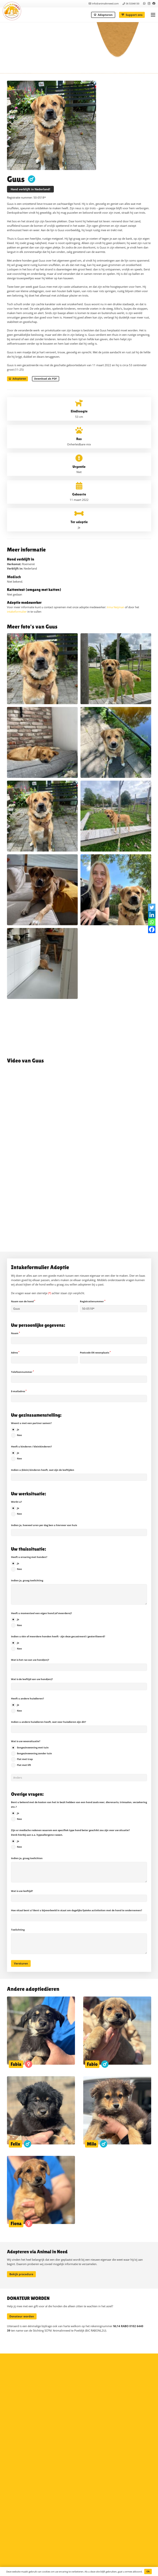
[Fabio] (117, 2032)
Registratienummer (113, 1306)
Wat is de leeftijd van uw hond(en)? (79, 1683)
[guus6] (115, 742)
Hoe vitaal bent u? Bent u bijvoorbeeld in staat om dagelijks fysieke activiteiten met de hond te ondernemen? (79, 1915)
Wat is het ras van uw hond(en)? (79, 1664)
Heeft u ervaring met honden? (79, 1563)
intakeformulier (17, 611)
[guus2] (115, 889)
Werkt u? (79, 1508)
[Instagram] (149, 3)
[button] (153, 14)
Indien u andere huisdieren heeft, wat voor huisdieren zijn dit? (79, 1726)
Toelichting (79, 1941)
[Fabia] (41, 2032)
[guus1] (42, 963)
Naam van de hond (44, 1306)
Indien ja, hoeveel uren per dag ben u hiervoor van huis (79, 1529)
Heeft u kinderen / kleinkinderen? (79, 1453)
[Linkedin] (151, 914)
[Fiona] (41, 2191)
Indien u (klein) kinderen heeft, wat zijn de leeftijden (79, 1474)
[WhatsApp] (144, 3)
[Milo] (117, 2112)
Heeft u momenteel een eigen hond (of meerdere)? (79, 1620)
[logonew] (12, 11)
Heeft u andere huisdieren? (79, 1705)
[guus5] (42, 668)
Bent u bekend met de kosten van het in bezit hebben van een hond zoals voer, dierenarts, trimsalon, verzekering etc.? (79, 1811)
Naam (79, 1338)
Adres (44, 1357)
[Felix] (41, 2112)
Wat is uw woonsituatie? (79, 1760)
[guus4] (115, 816)
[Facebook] (153, 3)
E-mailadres (79, 1396)
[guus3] (42, 889)
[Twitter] (151, 907)
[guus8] (115, 668)
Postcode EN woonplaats (113, 1357)
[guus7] (42, 742)
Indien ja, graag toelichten (79, 1870)
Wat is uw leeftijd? (79, 1895)
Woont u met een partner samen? (79, 1429)
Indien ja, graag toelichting (79, 1592)
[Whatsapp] (151, 922)
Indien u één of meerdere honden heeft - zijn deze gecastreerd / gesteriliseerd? (79, 1643)
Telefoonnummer (79, 1376)
